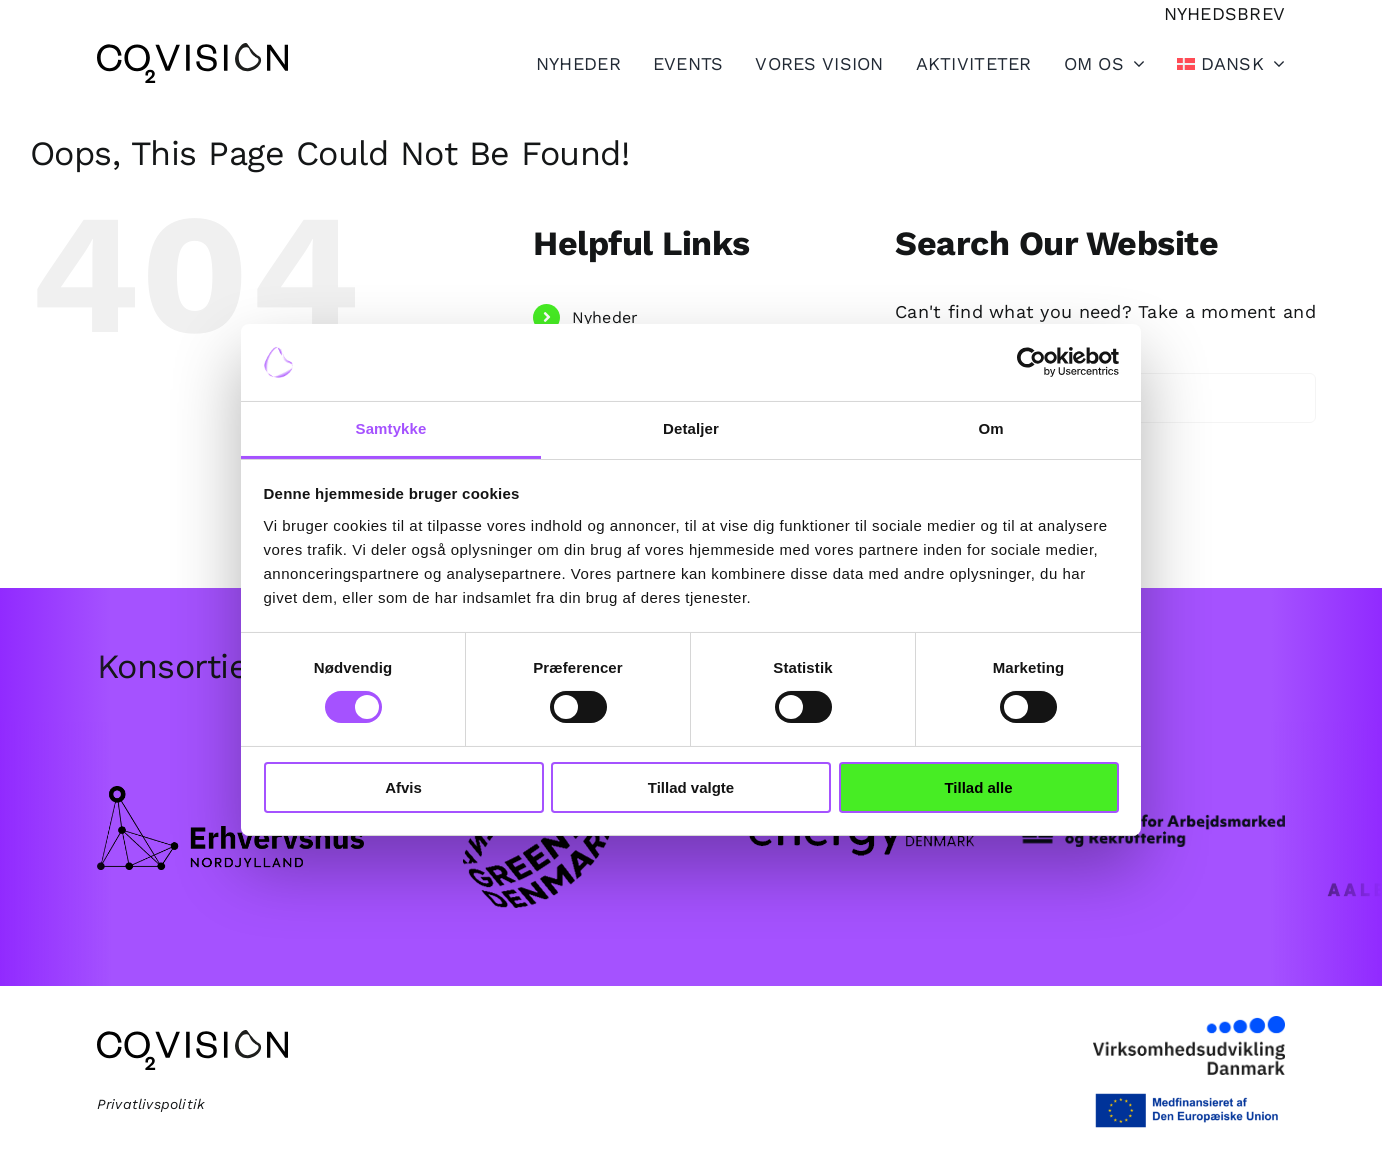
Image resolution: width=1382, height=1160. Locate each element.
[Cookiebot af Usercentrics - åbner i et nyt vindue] (1031, 362)
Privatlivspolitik (151, 1104)
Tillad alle (978, 787)
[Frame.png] (230, 794)
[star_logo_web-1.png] (1151, 816)
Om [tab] (990, 428)
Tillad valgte (691, 787)
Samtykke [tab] (391, 428)
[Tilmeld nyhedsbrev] (1225, 13)
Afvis (403, 787)
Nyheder (605, 317)
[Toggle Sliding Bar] (958, 63)
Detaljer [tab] (691, 428)
